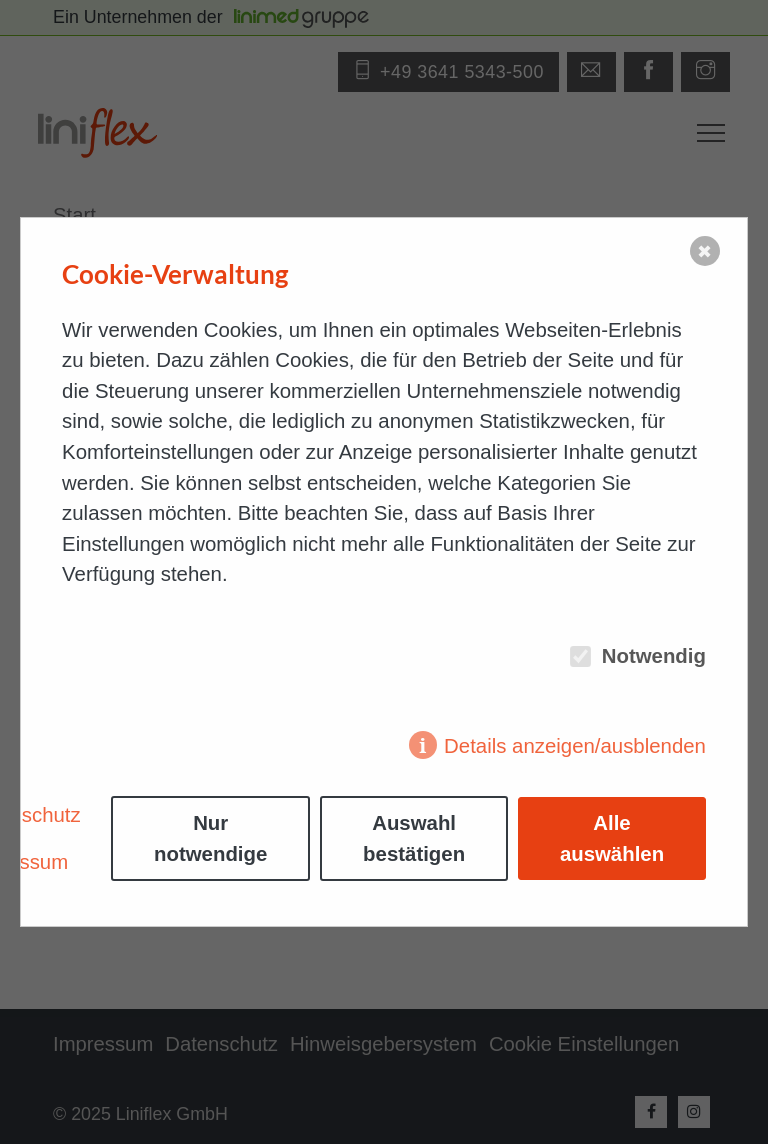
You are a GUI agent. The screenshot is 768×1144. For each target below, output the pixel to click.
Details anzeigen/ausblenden (575, 746)
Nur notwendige (210, 838)
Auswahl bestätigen (414, 838)
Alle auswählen (612, 838)
